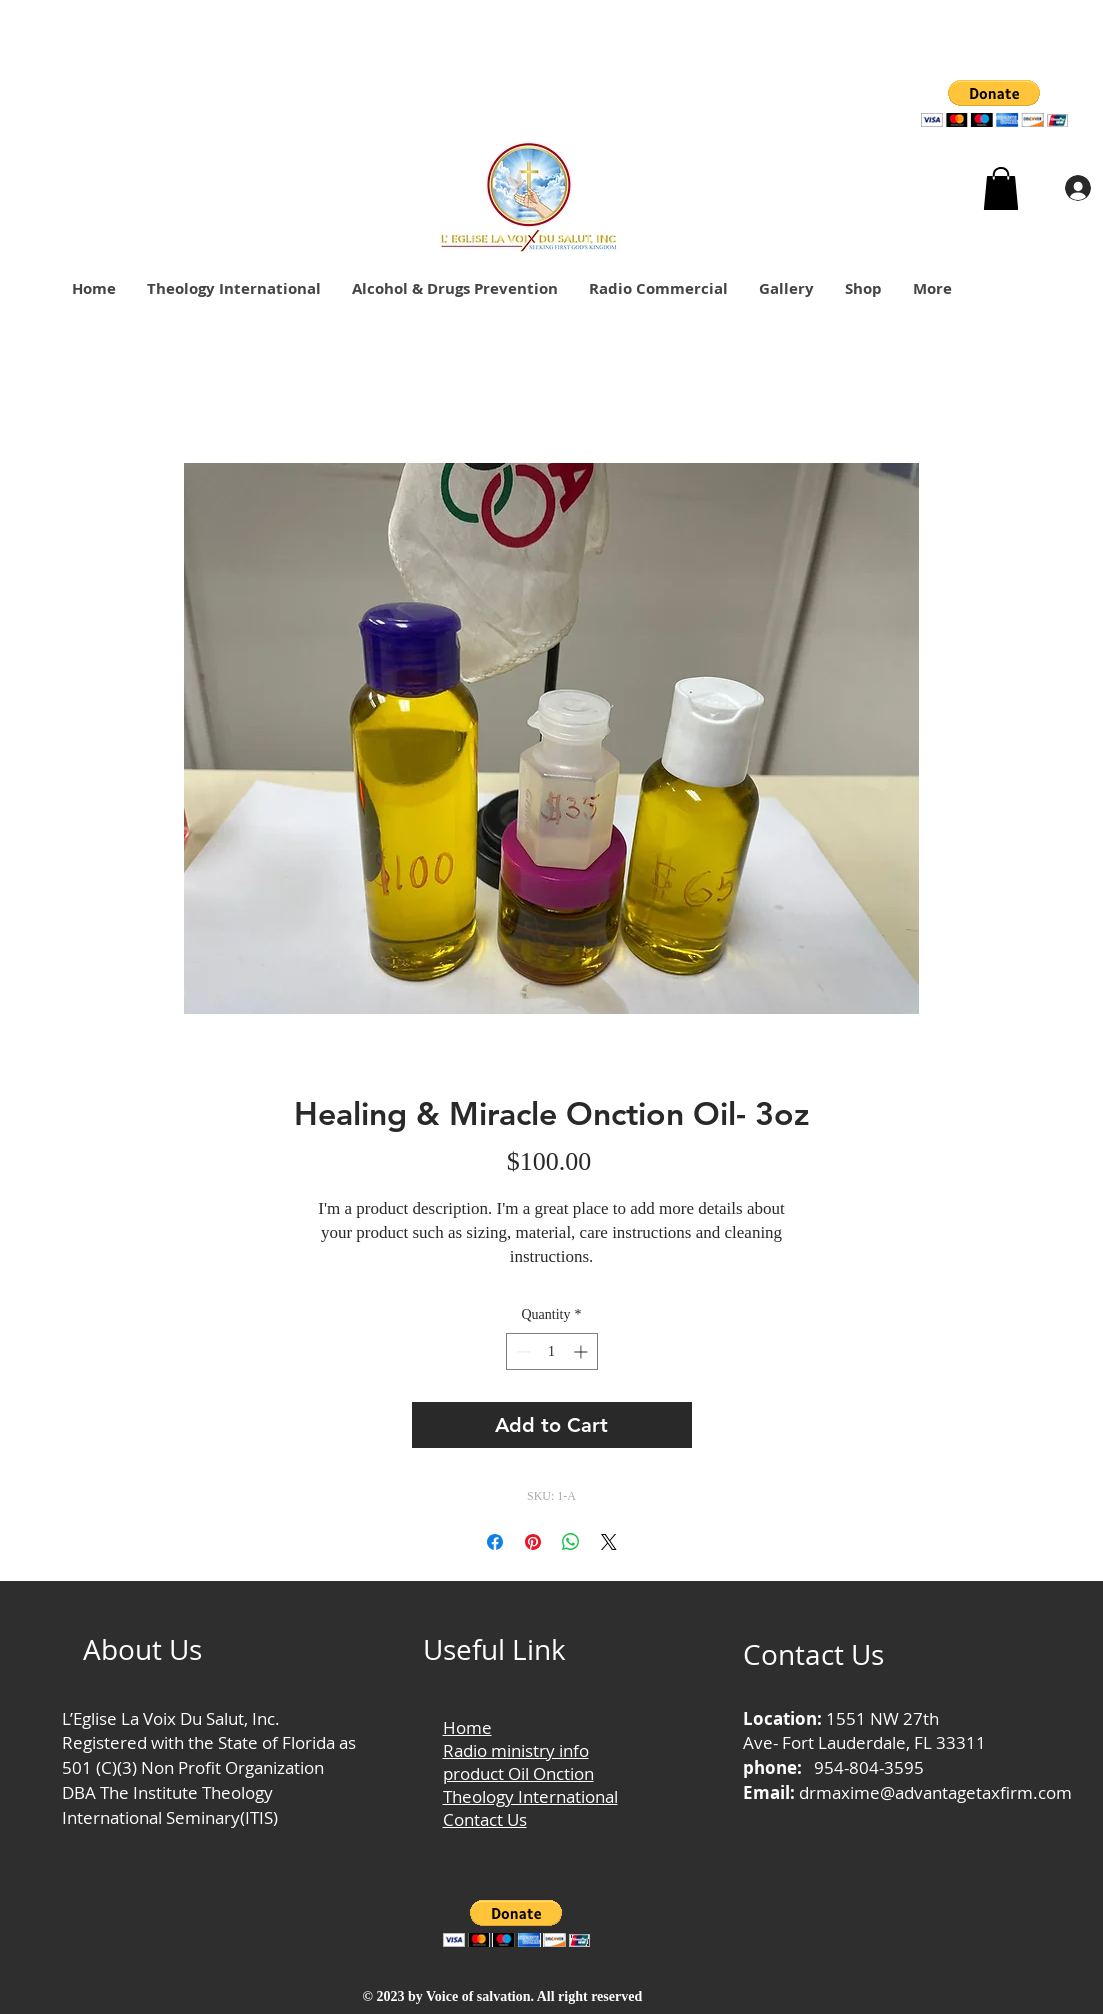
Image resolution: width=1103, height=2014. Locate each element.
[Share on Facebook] (495, 1542)
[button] (994, 103)
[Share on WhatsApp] (571, 1542)
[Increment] (582, 1351)
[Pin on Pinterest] (533, 1542)
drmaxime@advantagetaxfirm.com (935, 1792)
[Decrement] (521, 1351)
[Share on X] (609, 1542)
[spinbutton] (552, 1351)
